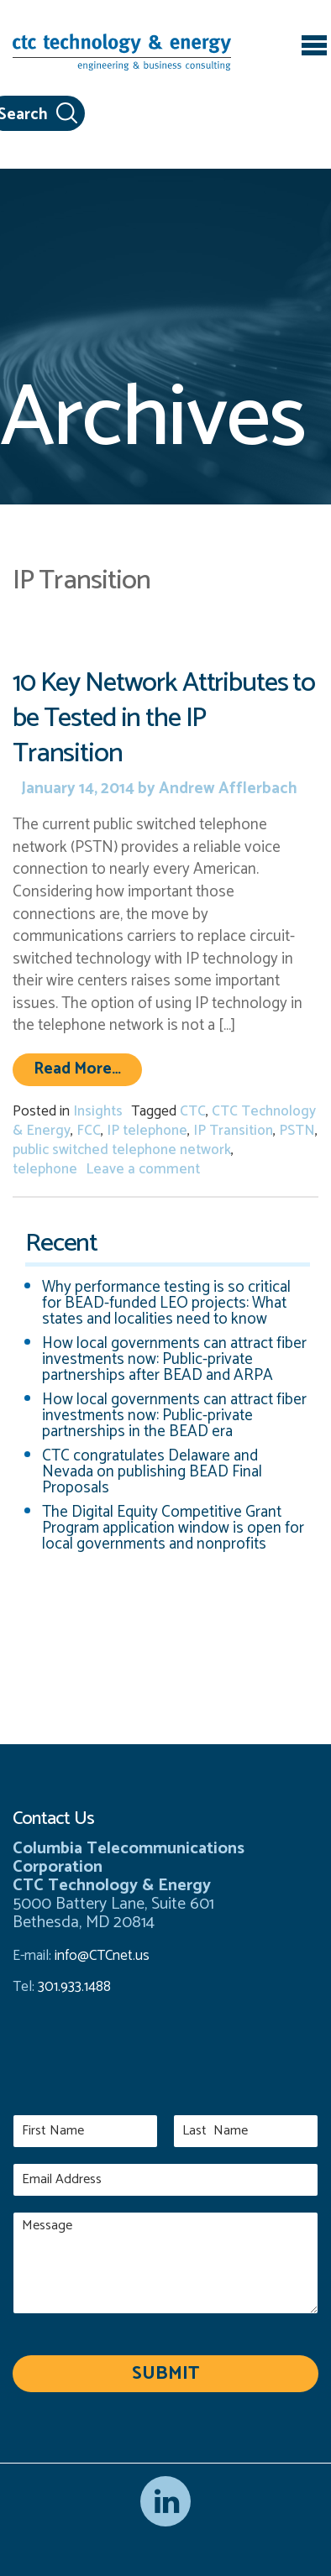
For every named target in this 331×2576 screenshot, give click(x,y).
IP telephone (147, 1130)
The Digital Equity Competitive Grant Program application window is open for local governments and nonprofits (173, 1528)
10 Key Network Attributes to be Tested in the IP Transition (164, 718)
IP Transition (233, 1130)
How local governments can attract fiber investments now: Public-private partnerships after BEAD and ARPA (174, 1359)
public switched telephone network (122, 1150)
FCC (88, 1130)
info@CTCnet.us (102, 1955)
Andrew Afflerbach (226, 789)
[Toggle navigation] (314, 48)
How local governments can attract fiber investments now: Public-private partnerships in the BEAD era (174, 1416)
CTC (193, 1111)
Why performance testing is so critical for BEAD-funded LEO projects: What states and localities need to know (166, 1303)
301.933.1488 (72, 1987)
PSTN (297, 1130)
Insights (98, 1111)
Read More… (88, 1068)
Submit (165, 2374)
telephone (45, 1169)
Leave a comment (143, 1169)
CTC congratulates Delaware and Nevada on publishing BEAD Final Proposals (152, 1472)
